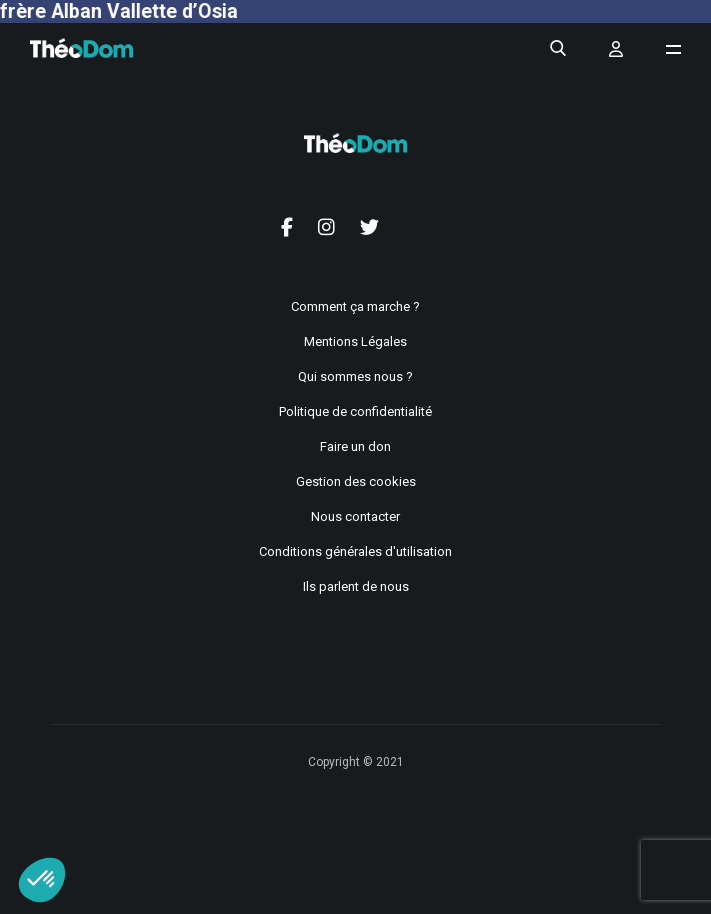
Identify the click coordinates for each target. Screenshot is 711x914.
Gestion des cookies (356, 481)
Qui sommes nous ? (355, 376)
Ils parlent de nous (356, 586)
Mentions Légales (355, 341)
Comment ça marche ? (355, 306)
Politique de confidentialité (355, 411)
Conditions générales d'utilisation (355, 551)
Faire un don (355, 446)
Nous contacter (355, 516)
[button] (42, 880)
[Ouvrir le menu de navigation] (673, 49)
